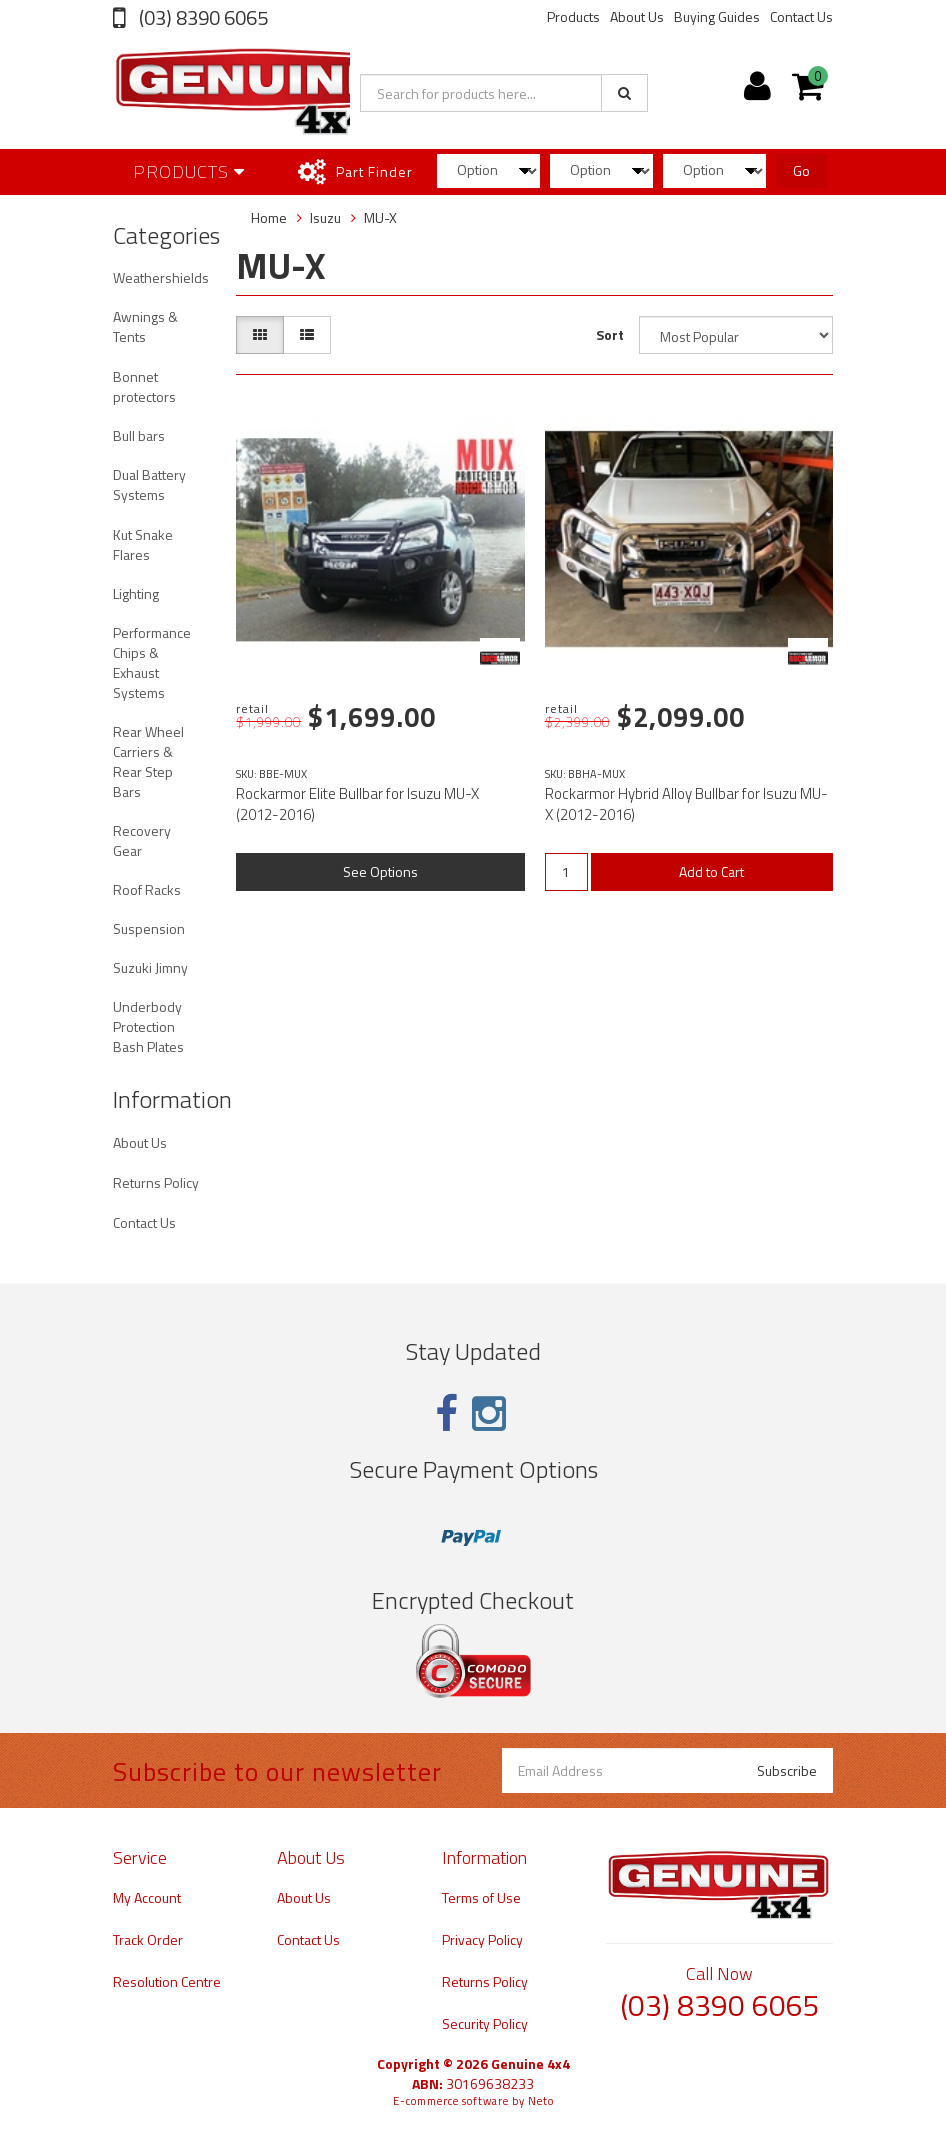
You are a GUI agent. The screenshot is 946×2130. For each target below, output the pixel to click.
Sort (610, 334)
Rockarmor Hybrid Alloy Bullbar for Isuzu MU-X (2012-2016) (686, 804)
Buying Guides (717, 16)
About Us (637, 16)
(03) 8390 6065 (201, 17)
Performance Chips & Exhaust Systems (152, 662)
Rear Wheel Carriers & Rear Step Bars (148, 761)
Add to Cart (711, 871)
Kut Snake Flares (143, 544)
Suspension (149, 928)
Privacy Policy (482, 1939)
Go (801, 170)
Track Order (148, 1939)
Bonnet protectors (144, 386)
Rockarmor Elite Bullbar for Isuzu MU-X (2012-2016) (357, 804)
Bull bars (139, 435)
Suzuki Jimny (150, 967)
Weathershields (161, 277)
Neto (541, 2101)
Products (573, 16)
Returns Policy (156, 1182)
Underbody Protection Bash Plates (148, 1026)
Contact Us (801, 16)
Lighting (136, 593)
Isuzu (325, 217)
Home (269, 217)
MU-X (380, 217)
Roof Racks (147, 889)
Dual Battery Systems (149, 484)
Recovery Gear (142, 840)
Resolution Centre (167, 1981)
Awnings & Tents (145, 326)
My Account (147, 1897)
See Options (380, 871)
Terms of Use (481, 1897)
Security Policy (485, 2023)
